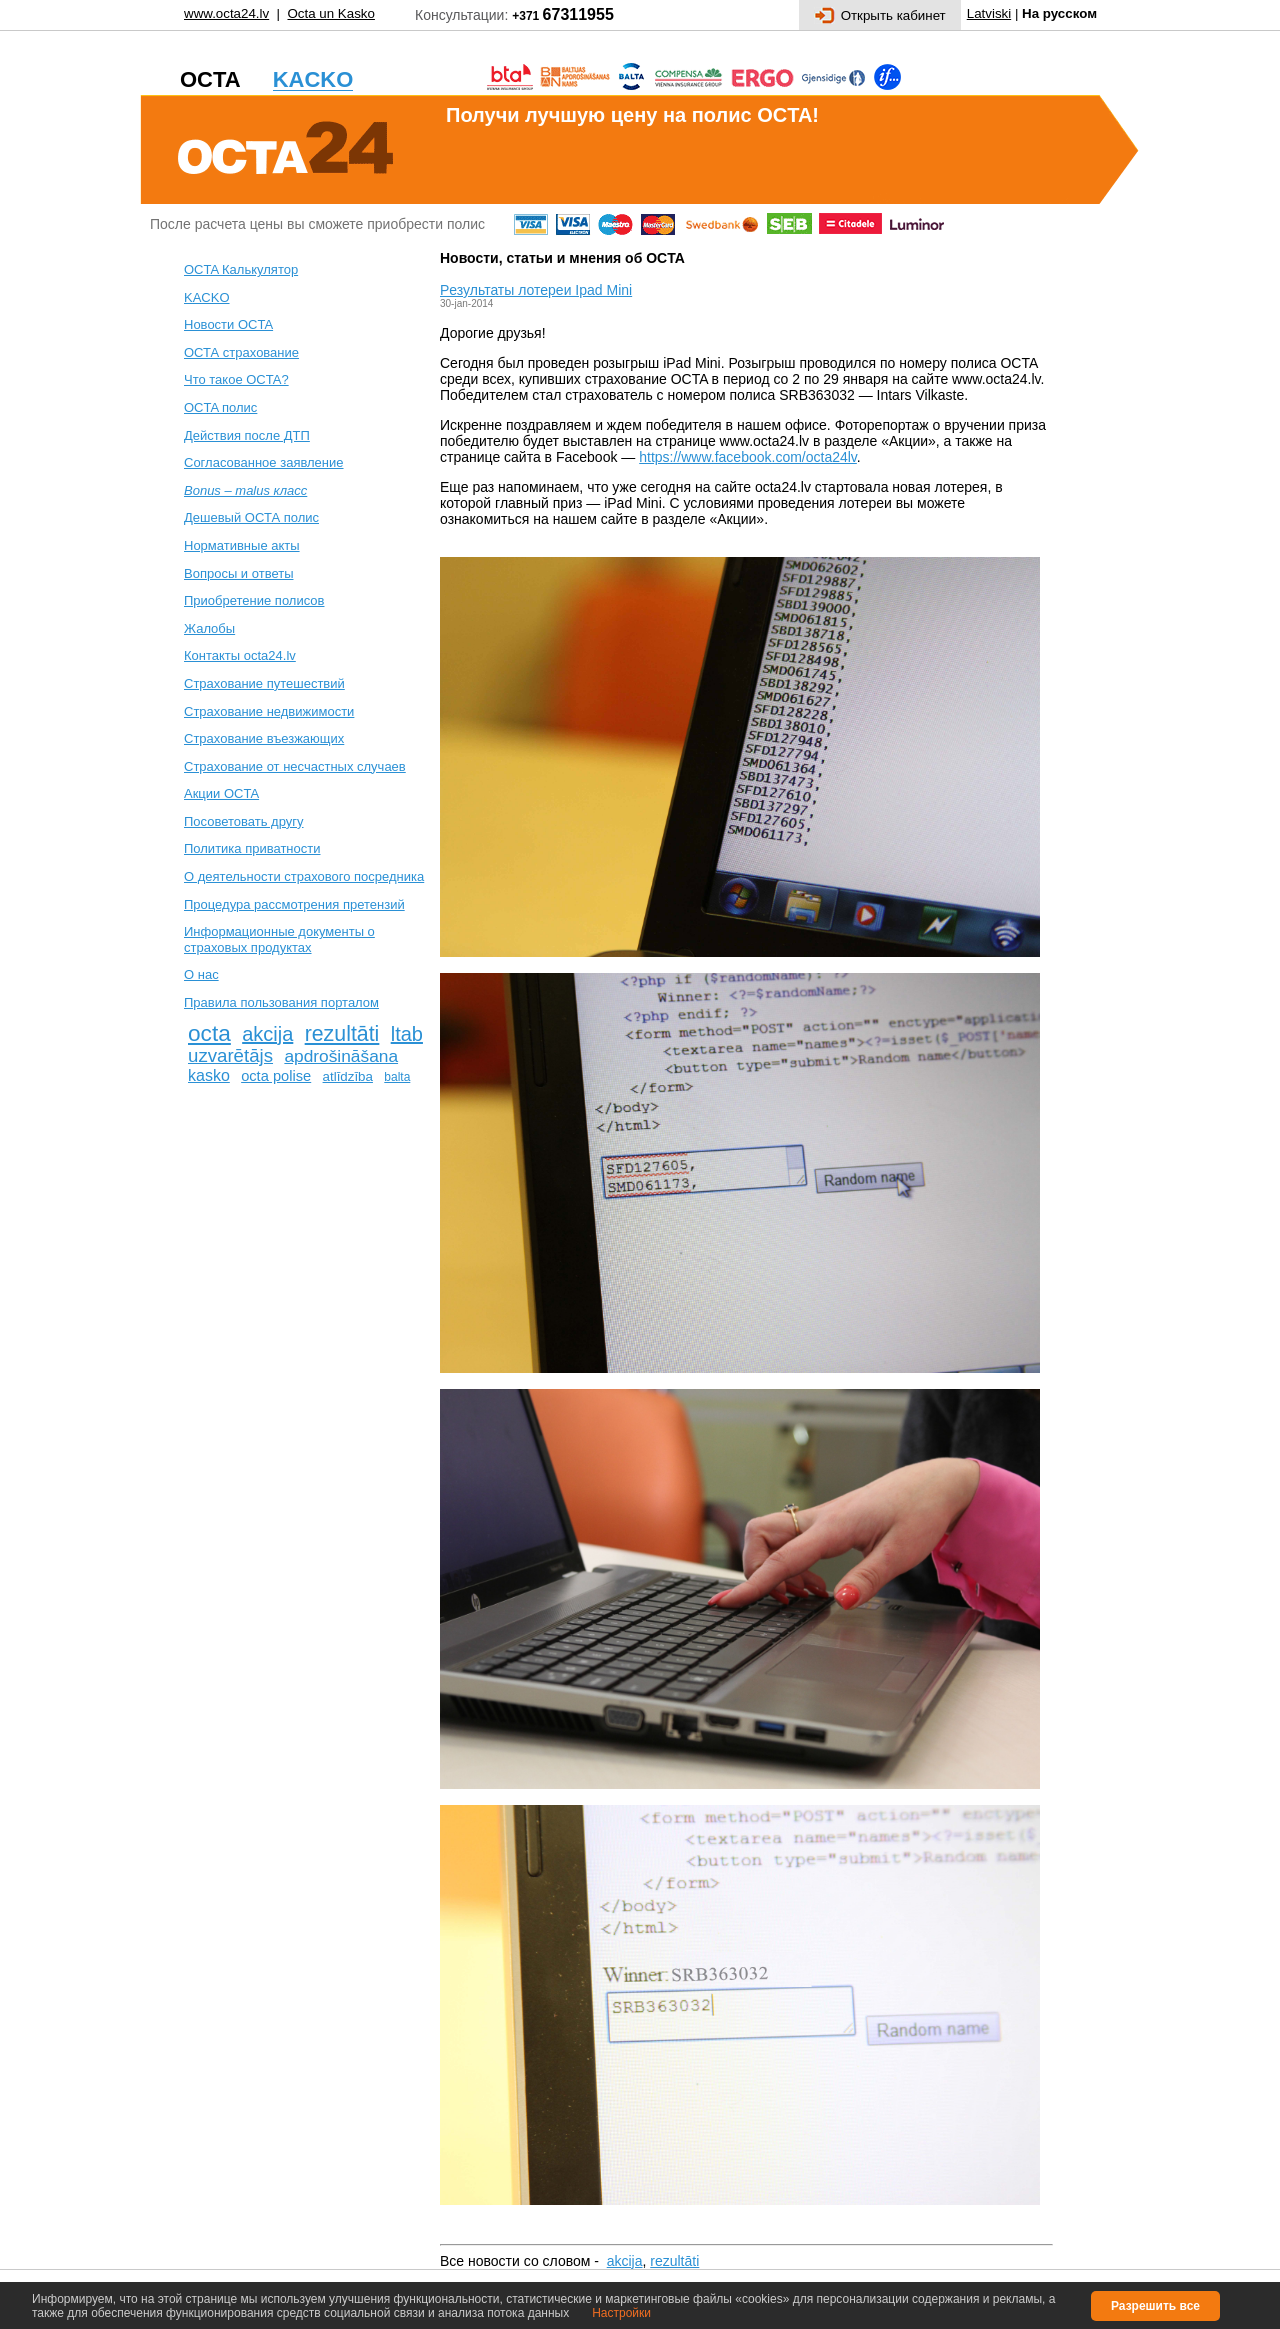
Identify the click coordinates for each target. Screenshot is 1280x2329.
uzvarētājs (230, 1055)
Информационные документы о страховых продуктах (279, 939)
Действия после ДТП (247, 435)
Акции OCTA (221, 793)
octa (209, 1033)
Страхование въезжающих (264, 738)
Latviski (989, 13)
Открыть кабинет (880, 15)
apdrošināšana (341, 1056)
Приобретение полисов (254, 600)
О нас (201, 974)
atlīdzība (348, 1076)
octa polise (276, 1076)
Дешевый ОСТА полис (251, 517)
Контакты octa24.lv (240, 655)
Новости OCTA (228, 324)
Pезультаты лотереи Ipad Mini (536, 290)
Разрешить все (1155, 2306)
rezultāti (342, 1034)
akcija (267, 1034)
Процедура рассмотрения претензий (294, 904)
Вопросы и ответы (238, 573)
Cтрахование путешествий (264, 683)
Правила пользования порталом (281, 1002)
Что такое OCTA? (236, 379)
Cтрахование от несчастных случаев (295, 766)
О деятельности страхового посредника (304, 876)
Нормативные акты (242, 545)
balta (397, 1077)
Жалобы (209, 628)
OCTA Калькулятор (241, 269)
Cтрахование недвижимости (269, 711)
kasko (209, 1075)
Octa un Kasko (330, 13)
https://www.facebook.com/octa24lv (748, 457)
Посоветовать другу (244, 821)
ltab (407, 1034)
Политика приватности (252, 848)
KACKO (207, 297)
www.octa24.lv (226, 13)
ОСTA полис (220, 407)
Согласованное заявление (264, 462)
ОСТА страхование (241, 352)
